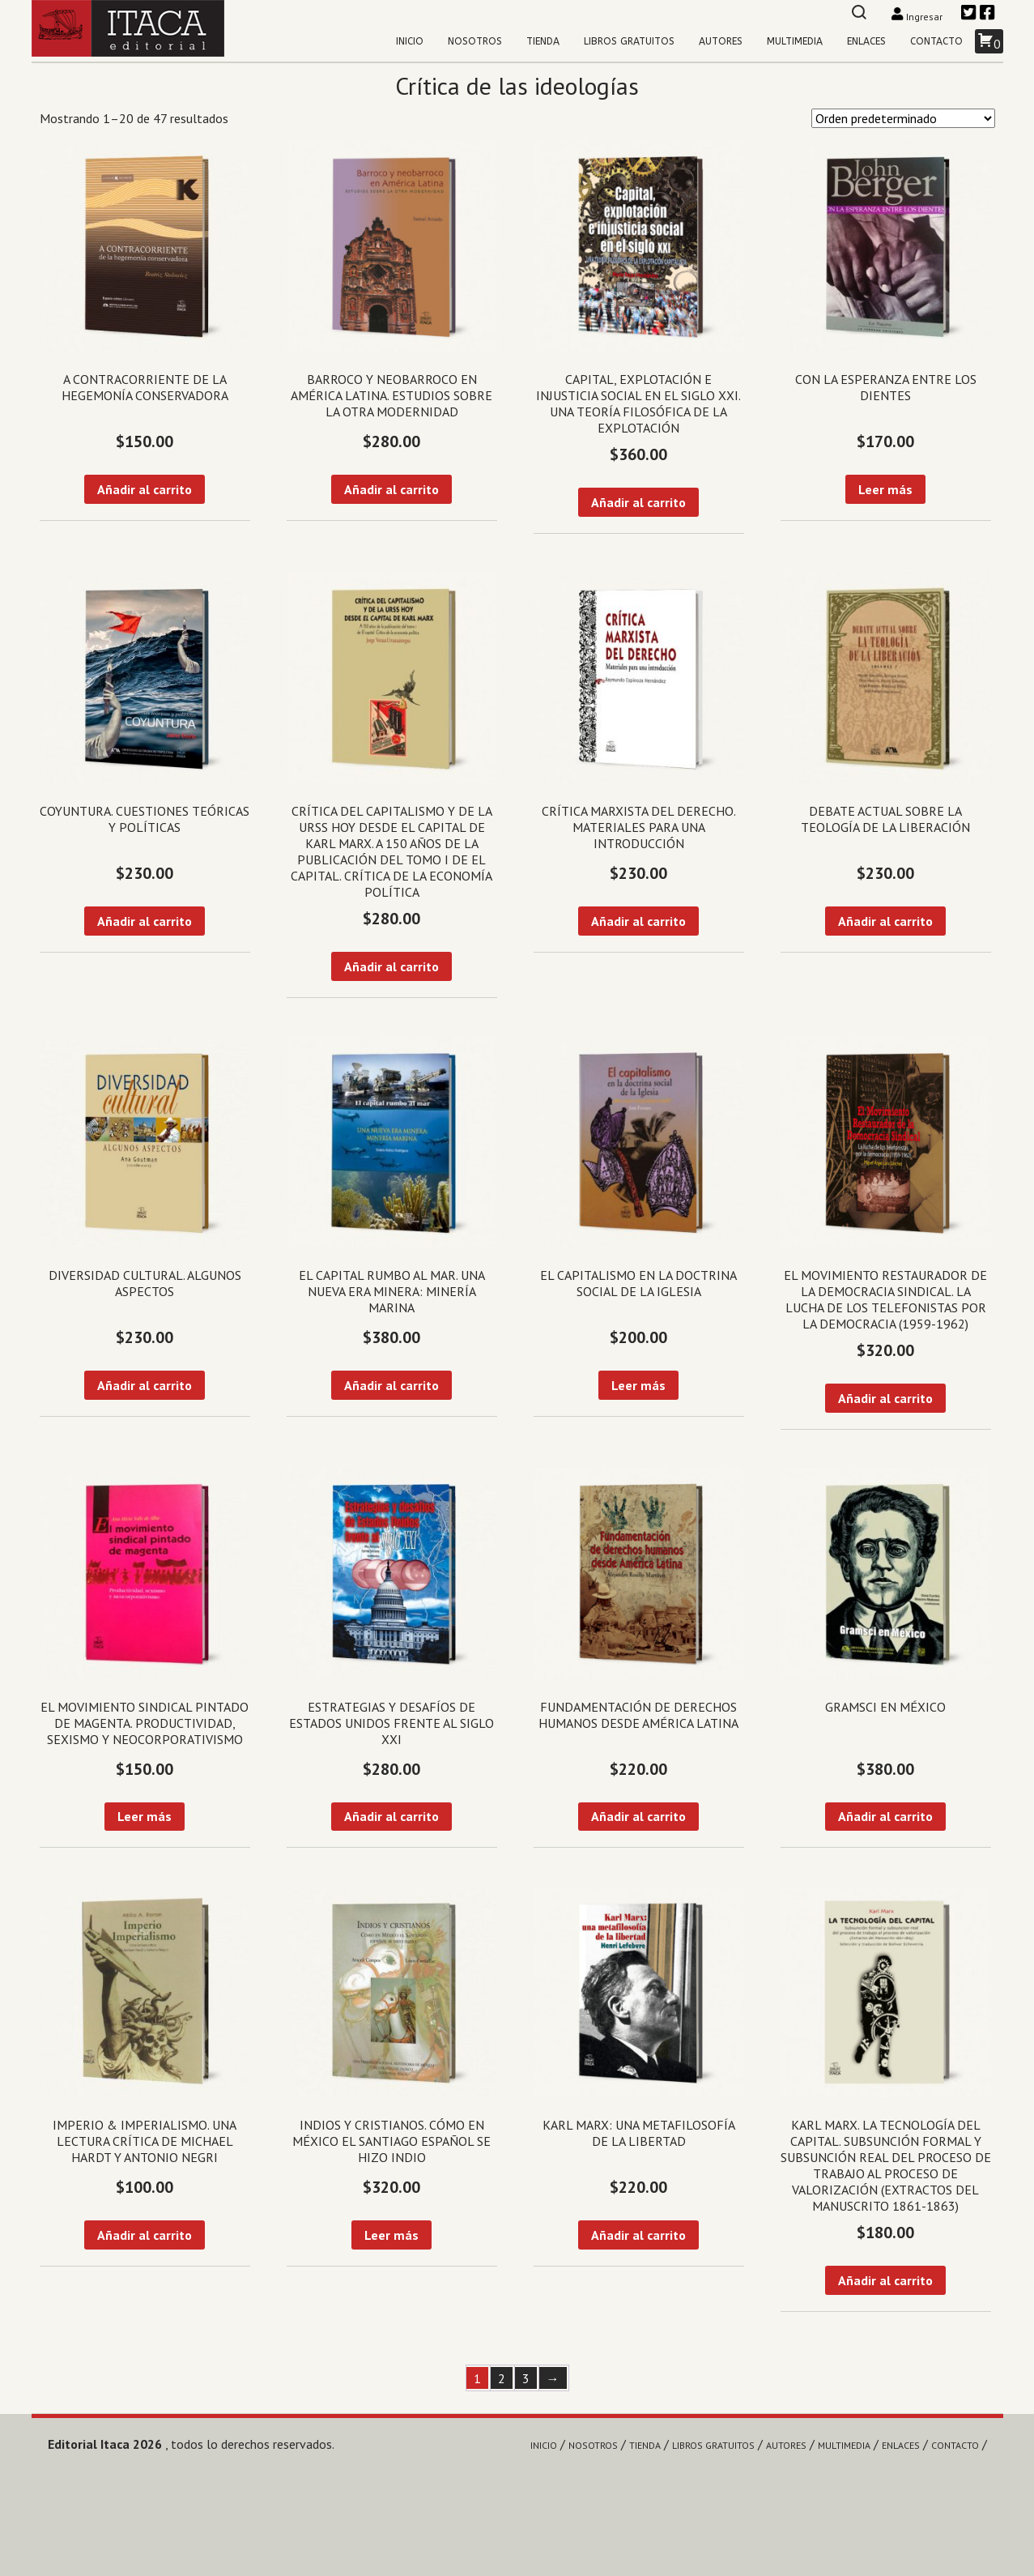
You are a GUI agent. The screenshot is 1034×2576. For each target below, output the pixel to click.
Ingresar (917, 17)
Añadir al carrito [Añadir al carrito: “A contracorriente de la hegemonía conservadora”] (144, 489)
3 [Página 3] (526, 2378)
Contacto (936, 41)
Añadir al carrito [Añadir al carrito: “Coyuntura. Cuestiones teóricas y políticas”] (144, 921)
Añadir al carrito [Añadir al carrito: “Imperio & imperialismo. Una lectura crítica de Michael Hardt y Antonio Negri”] (144, 2235)
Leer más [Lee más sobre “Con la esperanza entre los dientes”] (885, 489)
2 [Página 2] (501, 2378)
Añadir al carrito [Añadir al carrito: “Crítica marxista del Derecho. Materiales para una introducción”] (638, 921)
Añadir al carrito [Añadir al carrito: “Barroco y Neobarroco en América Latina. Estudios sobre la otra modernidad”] (391, 489)
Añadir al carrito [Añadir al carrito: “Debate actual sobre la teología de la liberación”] (885, 921)
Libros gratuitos (629, 41)
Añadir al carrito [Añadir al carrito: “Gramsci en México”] (885, 1816)
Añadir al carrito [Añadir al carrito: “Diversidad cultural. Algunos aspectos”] (144, 1385)
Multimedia (795, 41)
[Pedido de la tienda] (903, 118)
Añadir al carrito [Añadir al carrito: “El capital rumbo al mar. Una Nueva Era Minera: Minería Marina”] (391, 1385)
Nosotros (475, 41)
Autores (721, 41)
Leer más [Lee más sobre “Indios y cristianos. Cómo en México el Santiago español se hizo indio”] (391, 2235)
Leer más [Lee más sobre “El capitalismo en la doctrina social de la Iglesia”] (638, 1385)
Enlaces (866, 41)
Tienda (543, 41)
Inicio (409, 41)
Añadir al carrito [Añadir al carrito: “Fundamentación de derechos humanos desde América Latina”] (638, 1816)
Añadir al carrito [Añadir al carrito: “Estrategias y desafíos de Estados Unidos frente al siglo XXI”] (391, 1816)
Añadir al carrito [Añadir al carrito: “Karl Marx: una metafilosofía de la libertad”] (638, 2235)
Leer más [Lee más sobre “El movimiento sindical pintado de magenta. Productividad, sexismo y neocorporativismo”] (144, 1816)
